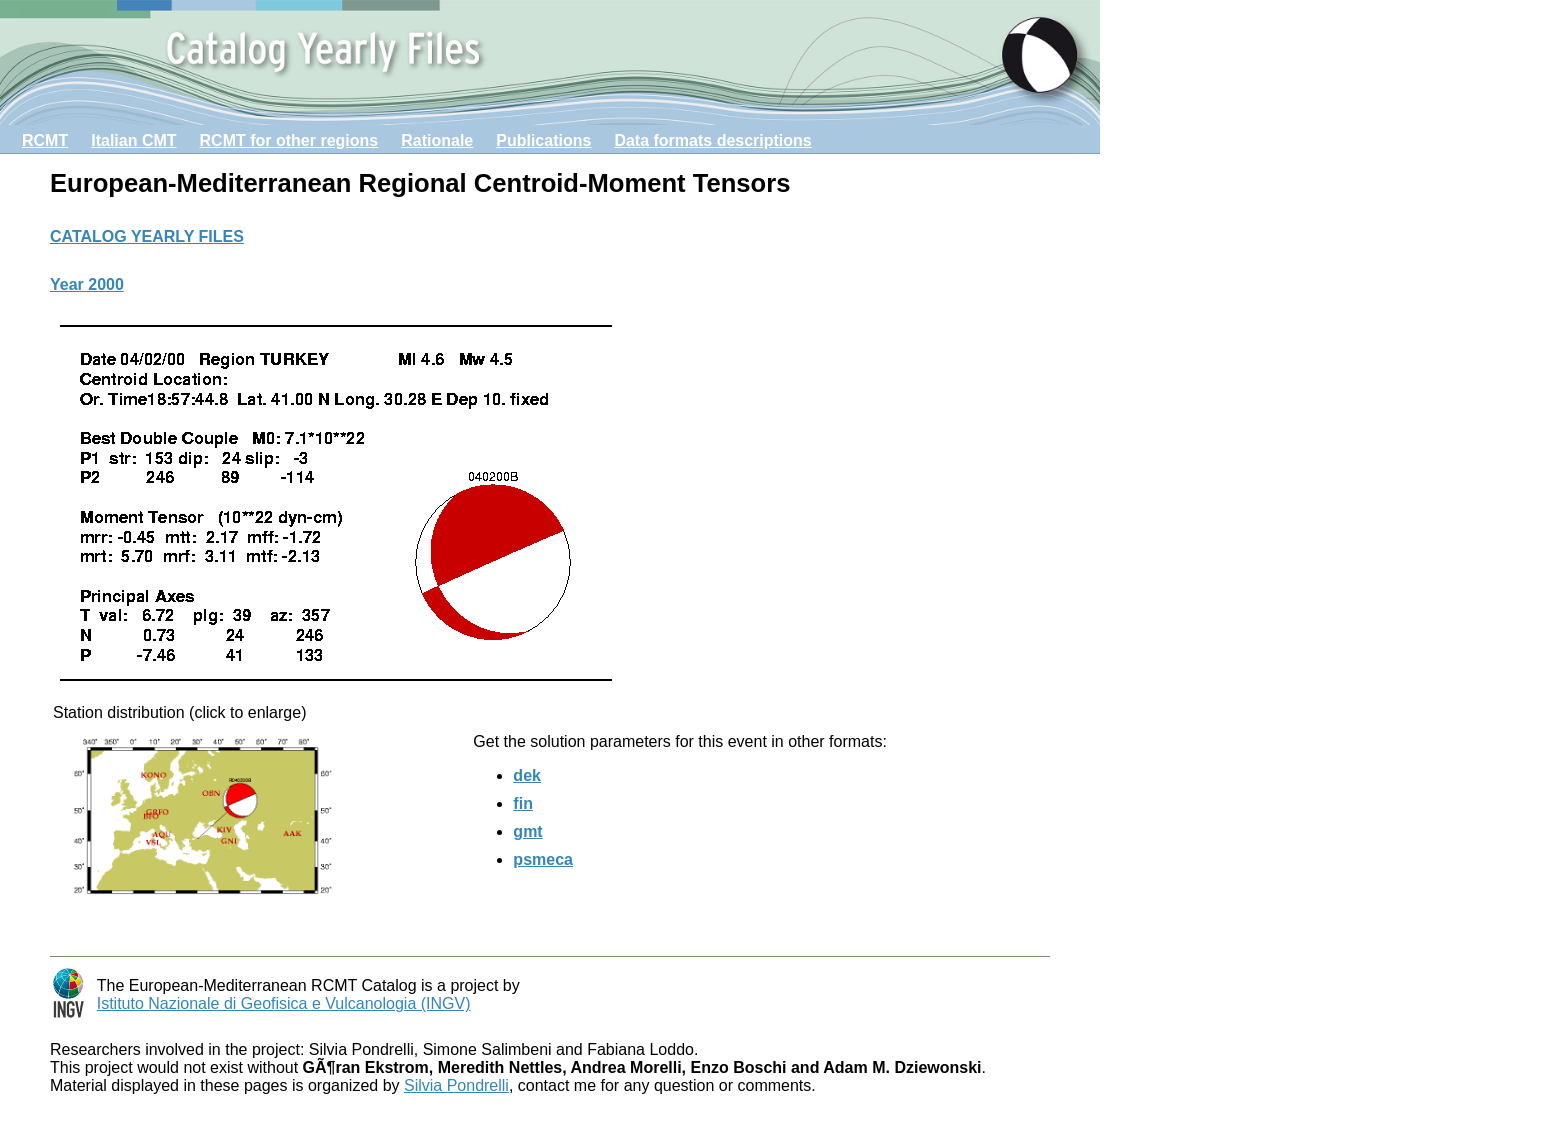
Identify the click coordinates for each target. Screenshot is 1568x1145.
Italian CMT (133, 140)
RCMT (45, 140)
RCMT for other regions (289, 140)
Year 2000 (87, 284)
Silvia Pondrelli (456, 1085)
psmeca (543, 859)
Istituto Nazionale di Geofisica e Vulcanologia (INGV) (284, 1003)
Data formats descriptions (712, 140)
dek (527, 775)
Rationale (437, 140)
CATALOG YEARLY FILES (147, 236)
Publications (543, 140)
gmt (527, 831)
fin (523, 803)
